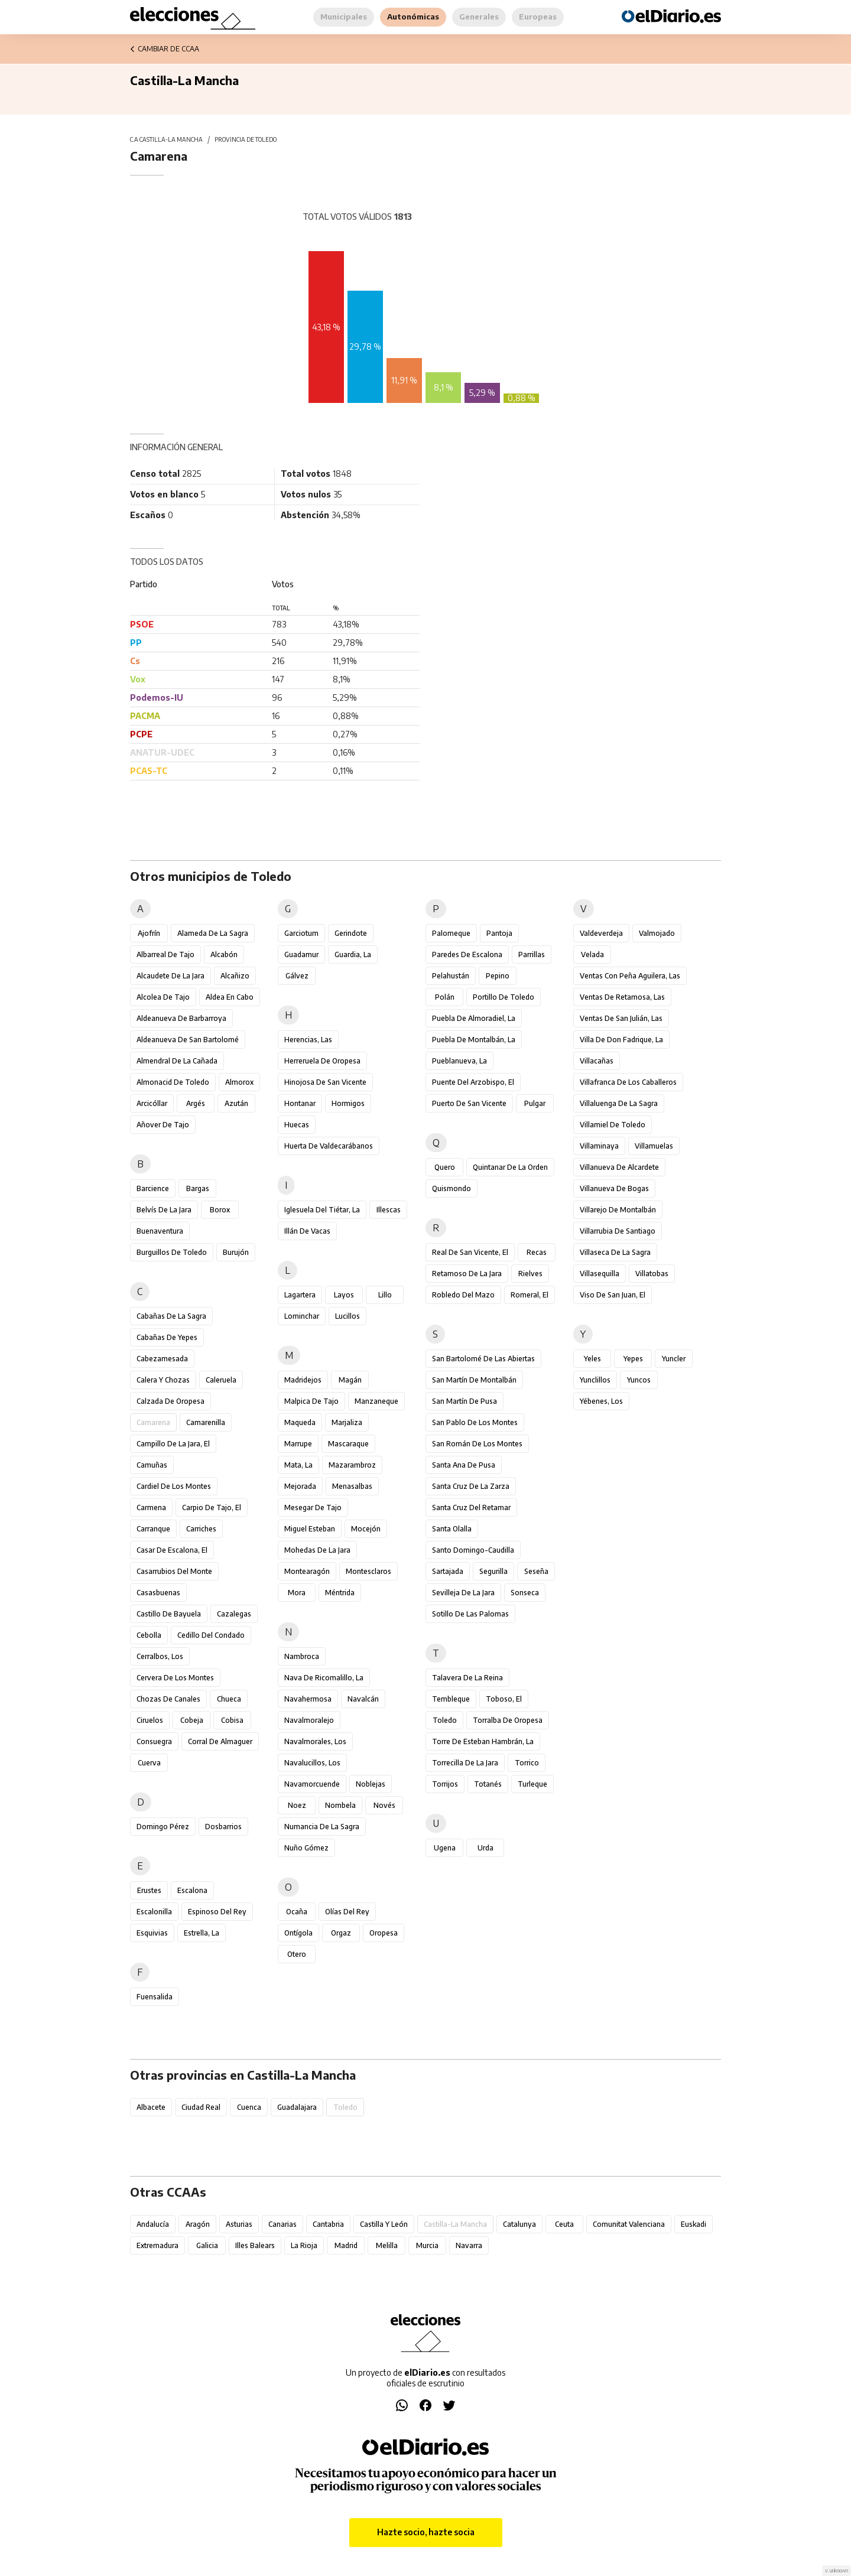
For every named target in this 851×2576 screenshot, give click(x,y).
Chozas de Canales (168, 1698)
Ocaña (296, 1911)
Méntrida (340, 1592)
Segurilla (493, 1571)
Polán (444, 997)
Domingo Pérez (163, 1826)
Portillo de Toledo (503, 997)
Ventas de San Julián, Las (621, 1018)
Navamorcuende (312, 1784)
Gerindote (350, 933)
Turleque (532, 1784)
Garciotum (301, 933)
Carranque (153, 1528)
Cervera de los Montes (175, 1677)
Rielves (530, 1273)
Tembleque (451, 1698)
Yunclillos (595, 1379)
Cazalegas (234, 1613)
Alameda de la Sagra (212, 933)
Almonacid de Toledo (173, 1082)
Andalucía (153, 2224)
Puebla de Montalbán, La (473, 1039)
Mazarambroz (352, 1465)
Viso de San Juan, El (612, 1294)
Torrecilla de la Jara (465, 1762)
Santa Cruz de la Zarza (470, 1486)
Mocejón (366, 1528)
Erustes (149, 1890)
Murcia (427, 2245)
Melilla (387, 2245)
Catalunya (519, 2224)
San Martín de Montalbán (474, 1379)
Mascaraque (348, 1443)
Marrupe (298, 1443)
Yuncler (674, 1358)
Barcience (153, 1188)
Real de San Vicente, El (470, 1252)
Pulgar (534, 1103)
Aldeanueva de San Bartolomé (188, 1039)
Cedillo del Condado (211, 1635)
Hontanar (300, 1103)
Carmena (151, 1507)
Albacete (151, 2107)
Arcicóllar (152, 1103)
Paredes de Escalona (467, 954)
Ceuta (564, 2224)
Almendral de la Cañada (177, 1060)
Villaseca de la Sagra (615, 1252)
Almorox (239, 1082)
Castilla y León (384, 2224)
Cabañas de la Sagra (171, 1316)
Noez (297, 1805)
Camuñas (152, 1465)
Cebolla (149, 1635)
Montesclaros (368, 1571)
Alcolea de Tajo (163, 997)
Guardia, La (352, 954)
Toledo (445, 1720)
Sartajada (447, 1571)
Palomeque (451, 933)
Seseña (536, 1571)
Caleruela (221, 1379)
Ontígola (298, 1932)
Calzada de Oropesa (170, 1401)
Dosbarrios (223, 1826)
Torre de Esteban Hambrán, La (483, 1741)
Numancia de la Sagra (321, 1826)
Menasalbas (352, 1486)
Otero (296, 1954)
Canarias (282, 2224)
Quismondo (451, 1188)
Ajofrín (149, 933)
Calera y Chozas (163, 1379)
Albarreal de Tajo (165, 954)
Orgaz (341, 1932)
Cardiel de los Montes (174, 1486)
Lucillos (347, 1316)
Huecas (296, 1124)
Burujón (236, 1252)
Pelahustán (450, 975)
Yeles (592, 1358)
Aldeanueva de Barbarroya (181, 1018)
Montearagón (307, 1571)
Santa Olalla (452, 1528)
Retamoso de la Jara (467, 1273)
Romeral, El (529, 1294)
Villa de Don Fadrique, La (621, 1039)
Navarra (469, 2245)
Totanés (488, 1784)
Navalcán (363, 1698)
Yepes (633, 1358)
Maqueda (300, 1422)
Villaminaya (599, 1145)
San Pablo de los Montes (475, 1422)
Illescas (388, 1209)
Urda (485, 1847)
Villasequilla (599, 1273)
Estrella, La (201, 1932)
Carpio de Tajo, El (211, 1507)
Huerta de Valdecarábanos (328, 1145)
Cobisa (232, 1720)
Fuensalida (155, 1996)
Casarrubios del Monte (174, 1571)
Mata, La (298, 1465)
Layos (344, 1294)
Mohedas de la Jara (317, 1550)
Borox (220, 1209)
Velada (592, 954)
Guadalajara (297, 2107)
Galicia (207, 2245)
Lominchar (301, 1316)
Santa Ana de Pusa (463, 1465)
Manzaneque (376, 1401)
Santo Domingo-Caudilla (473, 1550)
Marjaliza (347, 1422)
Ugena (445, 1847)
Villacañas (596, 1060)
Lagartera (300, 1294)
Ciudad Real (200, 2107)
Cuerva (149, 1762)
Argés (195, 1103)
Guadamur (301, 954)
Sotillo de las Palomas (470, 1613)
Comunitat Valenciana (629, 2224)
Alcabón (224, 954)
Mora (297, 1592)
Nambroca (301, 1656)
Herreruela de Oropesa (322, 1060)
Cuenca (249, 2107)
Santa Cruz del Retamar (471, 1507)
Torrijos (445, 1784)
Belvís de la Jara (164, 1209)
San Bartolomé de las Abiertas (483, 1358)
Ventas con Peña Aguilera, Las (630, 975)
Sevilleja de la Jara (463, 1592)
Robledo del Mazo (463, 1294)
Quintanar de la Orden (510, 1167)
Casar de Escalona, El (172, 1550)
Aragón (198, 2224)
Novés (384, 1805)
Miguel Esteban (309, 1528)
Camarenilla (205, 1422)
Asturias (239, 2224)
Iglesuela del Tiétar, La (322, 1209)
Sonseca (525, 1592)
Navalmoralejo (309, 1720)
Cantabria (328, 2224)
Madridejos (302, 1379)
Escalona (192, 1890)
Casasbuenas (158, 1592)
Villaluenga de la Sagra (619, 1103)
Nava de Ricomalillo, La (323, 1677)
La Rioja (304, 2245)
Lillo (385, 1294)
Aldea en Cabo (230, 997)
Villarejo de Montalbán (618, 1209)
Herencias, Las (308, 1039)
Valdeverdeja (601, 933)
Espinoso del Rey (217, 1911)
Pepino (497, 975)
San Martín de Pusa (464, 1401)
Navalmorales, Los (315, 1741)
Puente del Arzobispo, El (473, 1082)
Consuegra (154, 1741)
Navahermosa (308, 1698)
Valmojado (657, 933)
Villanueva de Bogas (614, 1188)
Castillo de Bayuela (169, 1613)
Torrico (527, 1762)
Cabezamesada (162, 1358)
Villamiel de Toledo (612, 1124)
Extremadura (157, 2245)
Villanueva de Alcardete (619, 1167)
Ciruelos (150, 1720)
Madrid (346, 2245)
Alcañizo (234, 975)
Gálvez (296, 975)
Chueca (229, 1698)
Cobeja (191, 1720)
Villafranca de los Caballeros (628, 1082)
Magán (350, 1379)
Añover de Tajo (163, 1124)
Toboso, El (504, 1698)
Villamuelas (654, 1145)
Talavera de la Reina (467, 1677)
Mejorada (300, 1486)
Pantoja (499, 933)
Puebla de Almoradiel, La (473, 1018)
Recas (537, 1252)
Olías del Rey (347, 1911)
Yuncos (639, 1379)
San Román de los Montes (477, 1443)
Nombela (340, 1805)
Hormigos (348, 1103)
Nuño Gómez (306, 1847)
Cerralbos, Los (160, 1656)
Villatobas (651, 1273)
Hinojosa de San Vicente (325, 1082)
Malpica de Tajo (311, 1401)
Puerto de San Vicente (469, 1103)
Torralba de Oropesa (508, 1720)
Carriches (201, 1528)
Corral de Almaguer (220, 1741)
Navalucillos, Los (312, 1762)
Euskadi (693, 2224)
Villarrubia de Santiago (617, 1231)
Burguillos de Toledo (172, 1252)
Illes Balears (255, 2245)
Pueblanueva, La (459, 1060)
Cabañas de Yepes (167, 1337)
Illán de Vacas (307, 1231)
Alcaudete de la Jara (170, 975)
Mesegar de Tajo (313, 1507)
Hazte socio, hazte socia (426, 2532)
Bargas (197, 1188)
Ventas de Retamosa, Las (622, 997)
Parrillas (531, 954)
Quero (444, 1167)
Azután (236, 1103)
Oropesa (383, 1932)
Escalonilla (154, 1911)
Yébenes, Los (601, 1401)
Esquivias (152, 1932)
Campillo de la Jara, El (173, 1443)
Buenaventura (160, 1231)
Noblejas (370, 1784)
